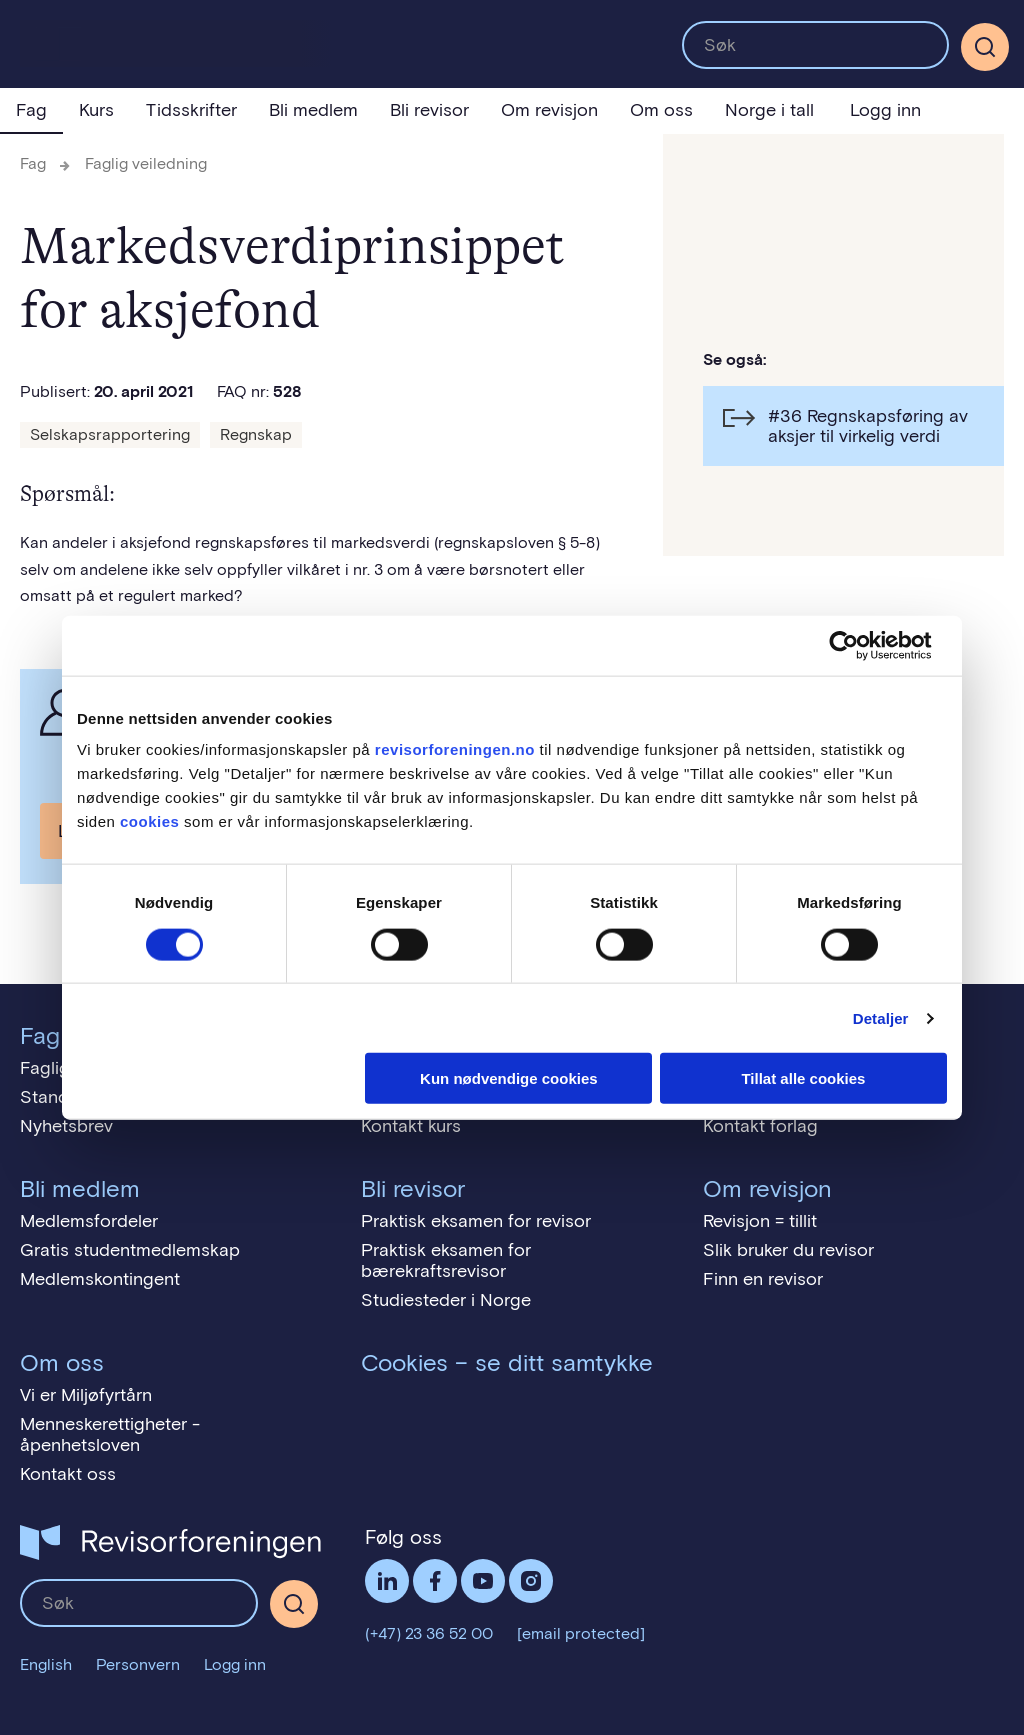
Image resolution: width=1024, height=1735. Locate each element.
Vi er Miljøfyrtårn (86, 1395)
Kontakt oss (68, 1474)
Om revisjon (549, 110)
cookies (149, 821)
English (46, 1664)
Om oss (661, 110)
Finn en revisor (763, 1279)
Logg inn (885, 110)
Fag (31, 110)
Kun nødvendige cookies (509, 1078)
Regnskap (256, 434)
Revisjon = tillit (760, 1221)
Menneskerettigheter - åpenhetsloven (110, 1434)
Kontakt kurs (411, 1126)
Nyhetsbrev (66, 1126)
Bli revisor (429, 110)
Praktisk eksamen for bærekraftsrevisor (446, 1260)
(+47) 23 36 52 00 (429, 1633)
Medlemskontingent (100, 1279)
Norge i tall (769, 110)
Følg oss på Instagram (531, 1581)
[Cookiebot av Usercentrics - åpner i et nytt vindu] (859, 645)
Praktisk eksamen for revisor (476, 1221)
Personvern (138, 1664)
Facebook (435, 1581)
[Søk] (985, 47)
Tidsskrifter (191, 110)
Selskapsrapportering (110, 434)
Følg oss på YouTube (483, 1581)
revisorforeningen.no (455, 749)
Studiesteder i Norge (446, 1300)
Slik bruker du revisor (788, 1250)
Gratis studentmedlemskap (130, 1250)
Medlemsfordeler (89, 1221)
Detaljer (881, 1017)
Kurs (96, 110)
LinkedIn (387, 1581)
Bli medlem (313, 110)
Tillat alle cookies (803, 1078)
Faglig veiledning (146, 163)
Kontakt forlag (760, 1126)
